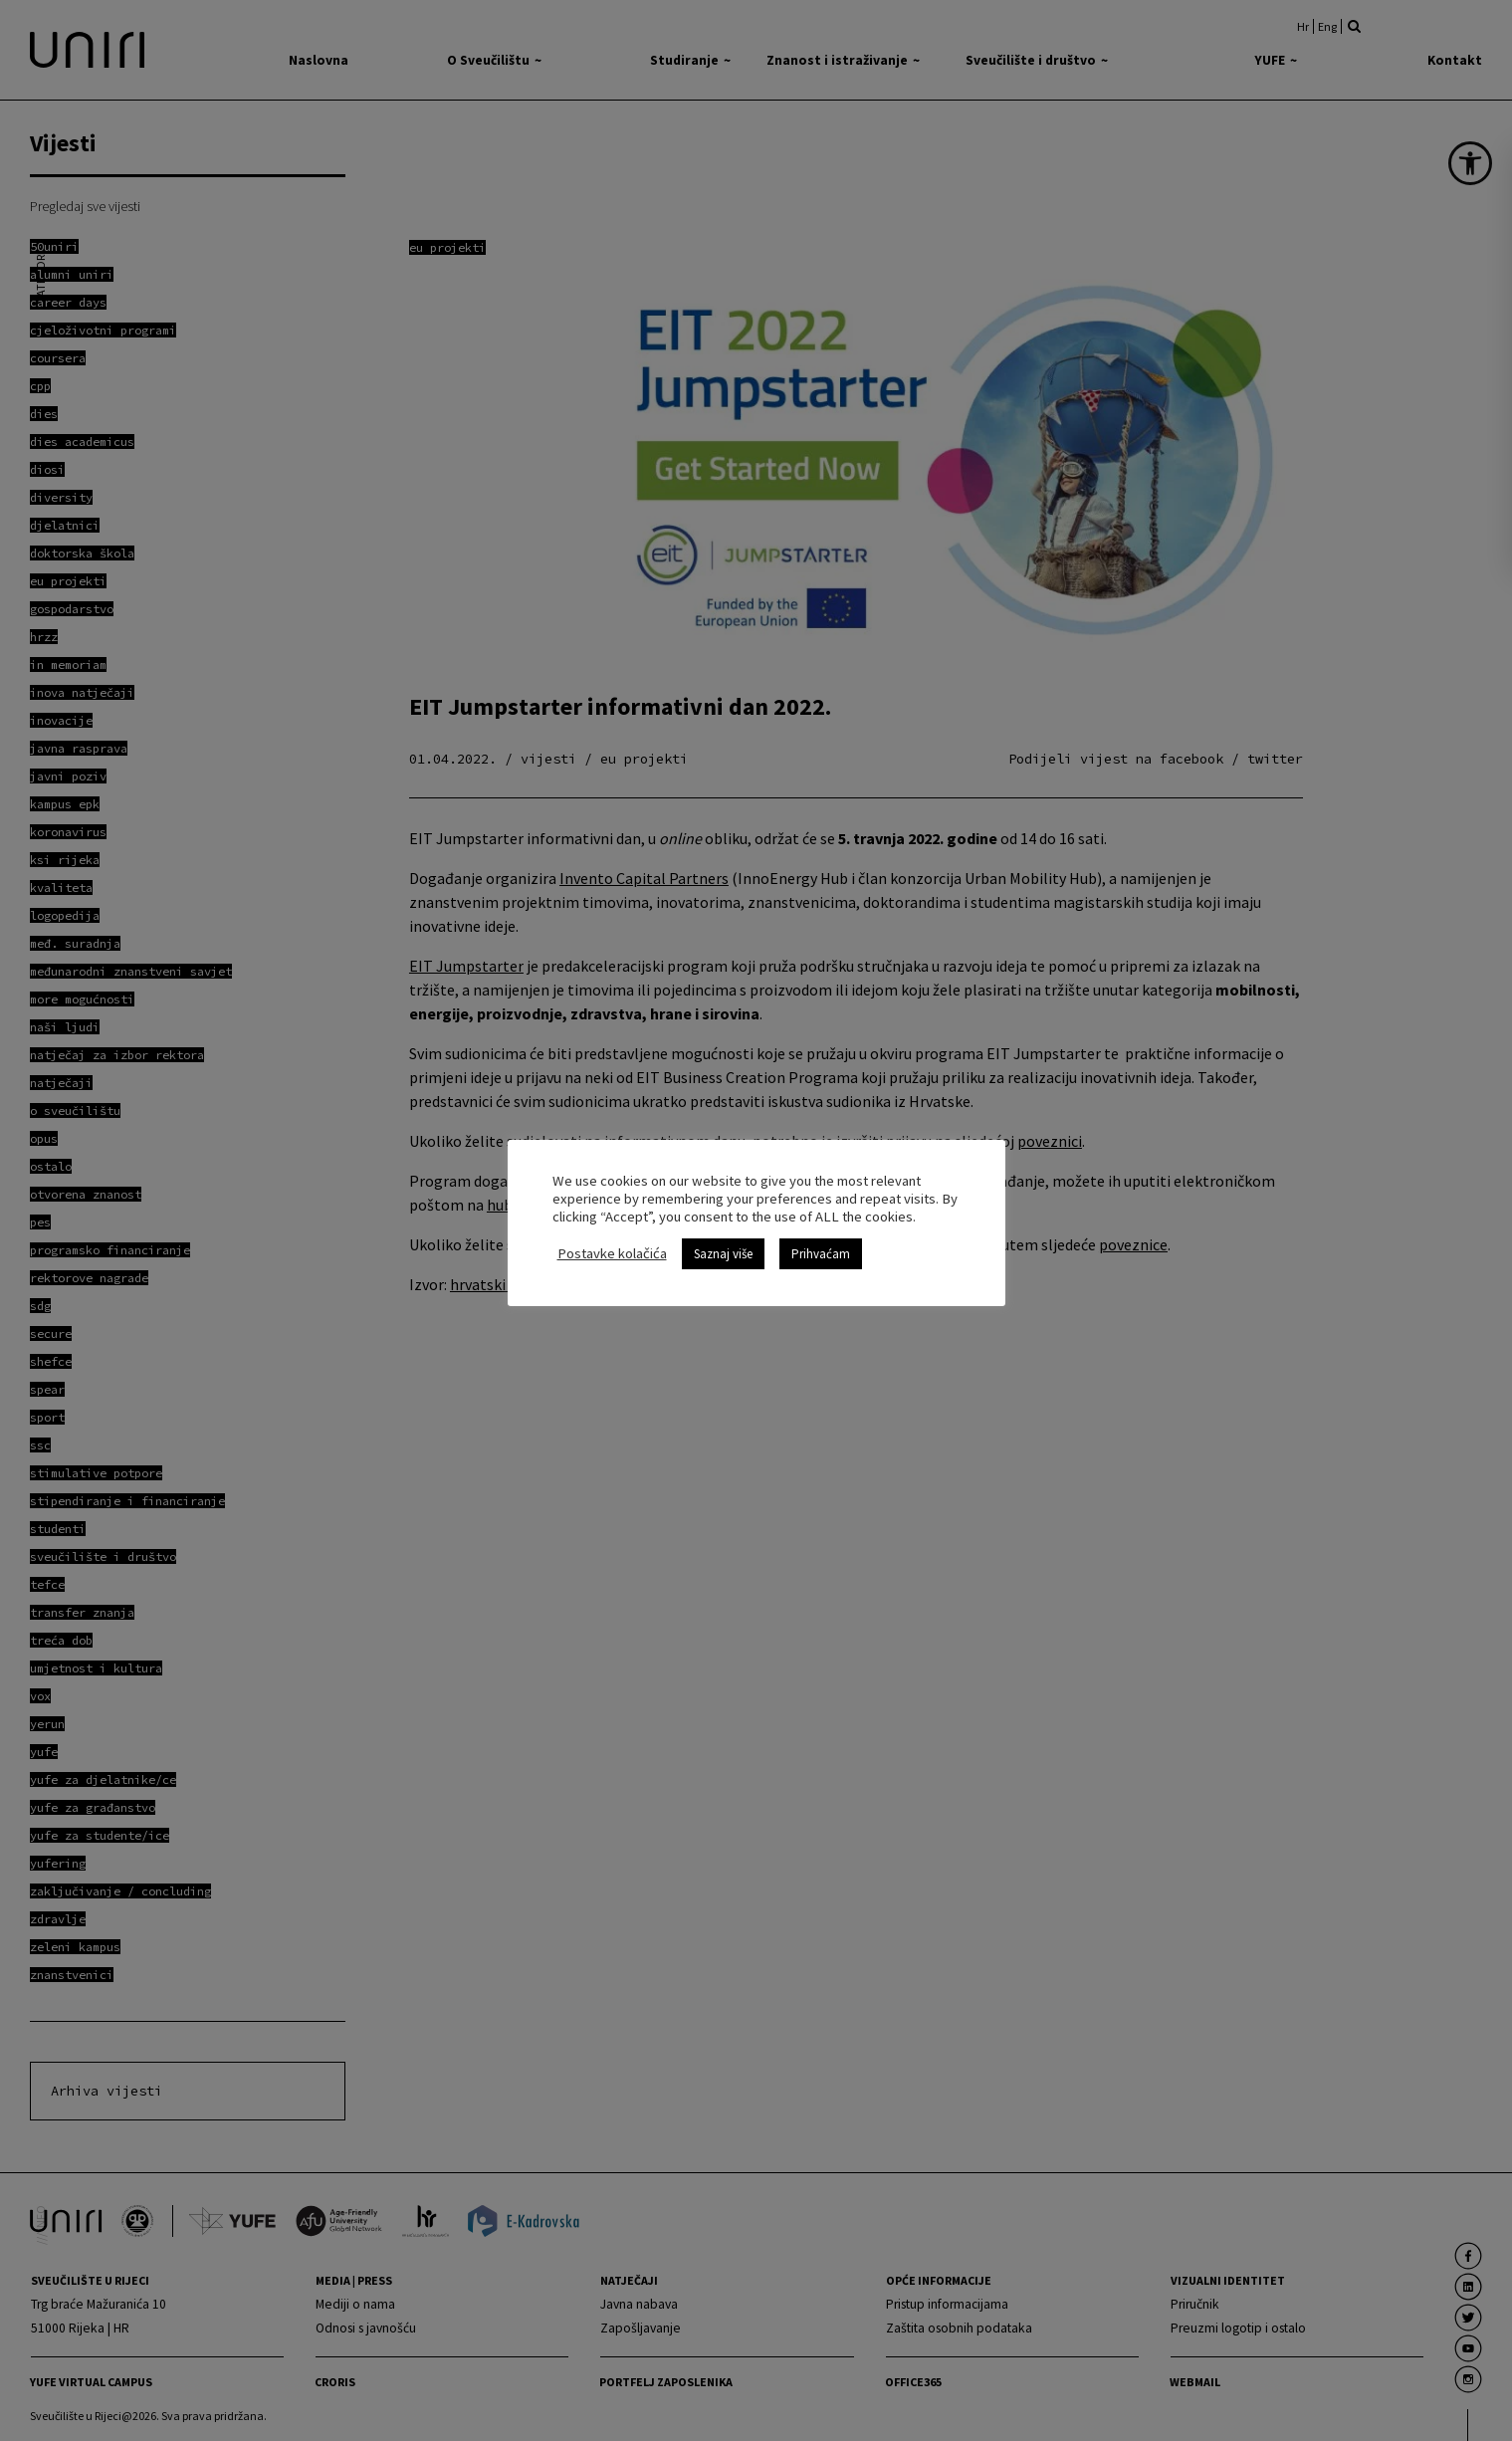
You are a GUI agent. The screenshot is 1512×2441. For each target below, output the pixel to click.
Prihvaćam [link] (820, 1253)
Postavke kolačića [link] (612, 1253)
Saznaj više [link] (723, 1253)
